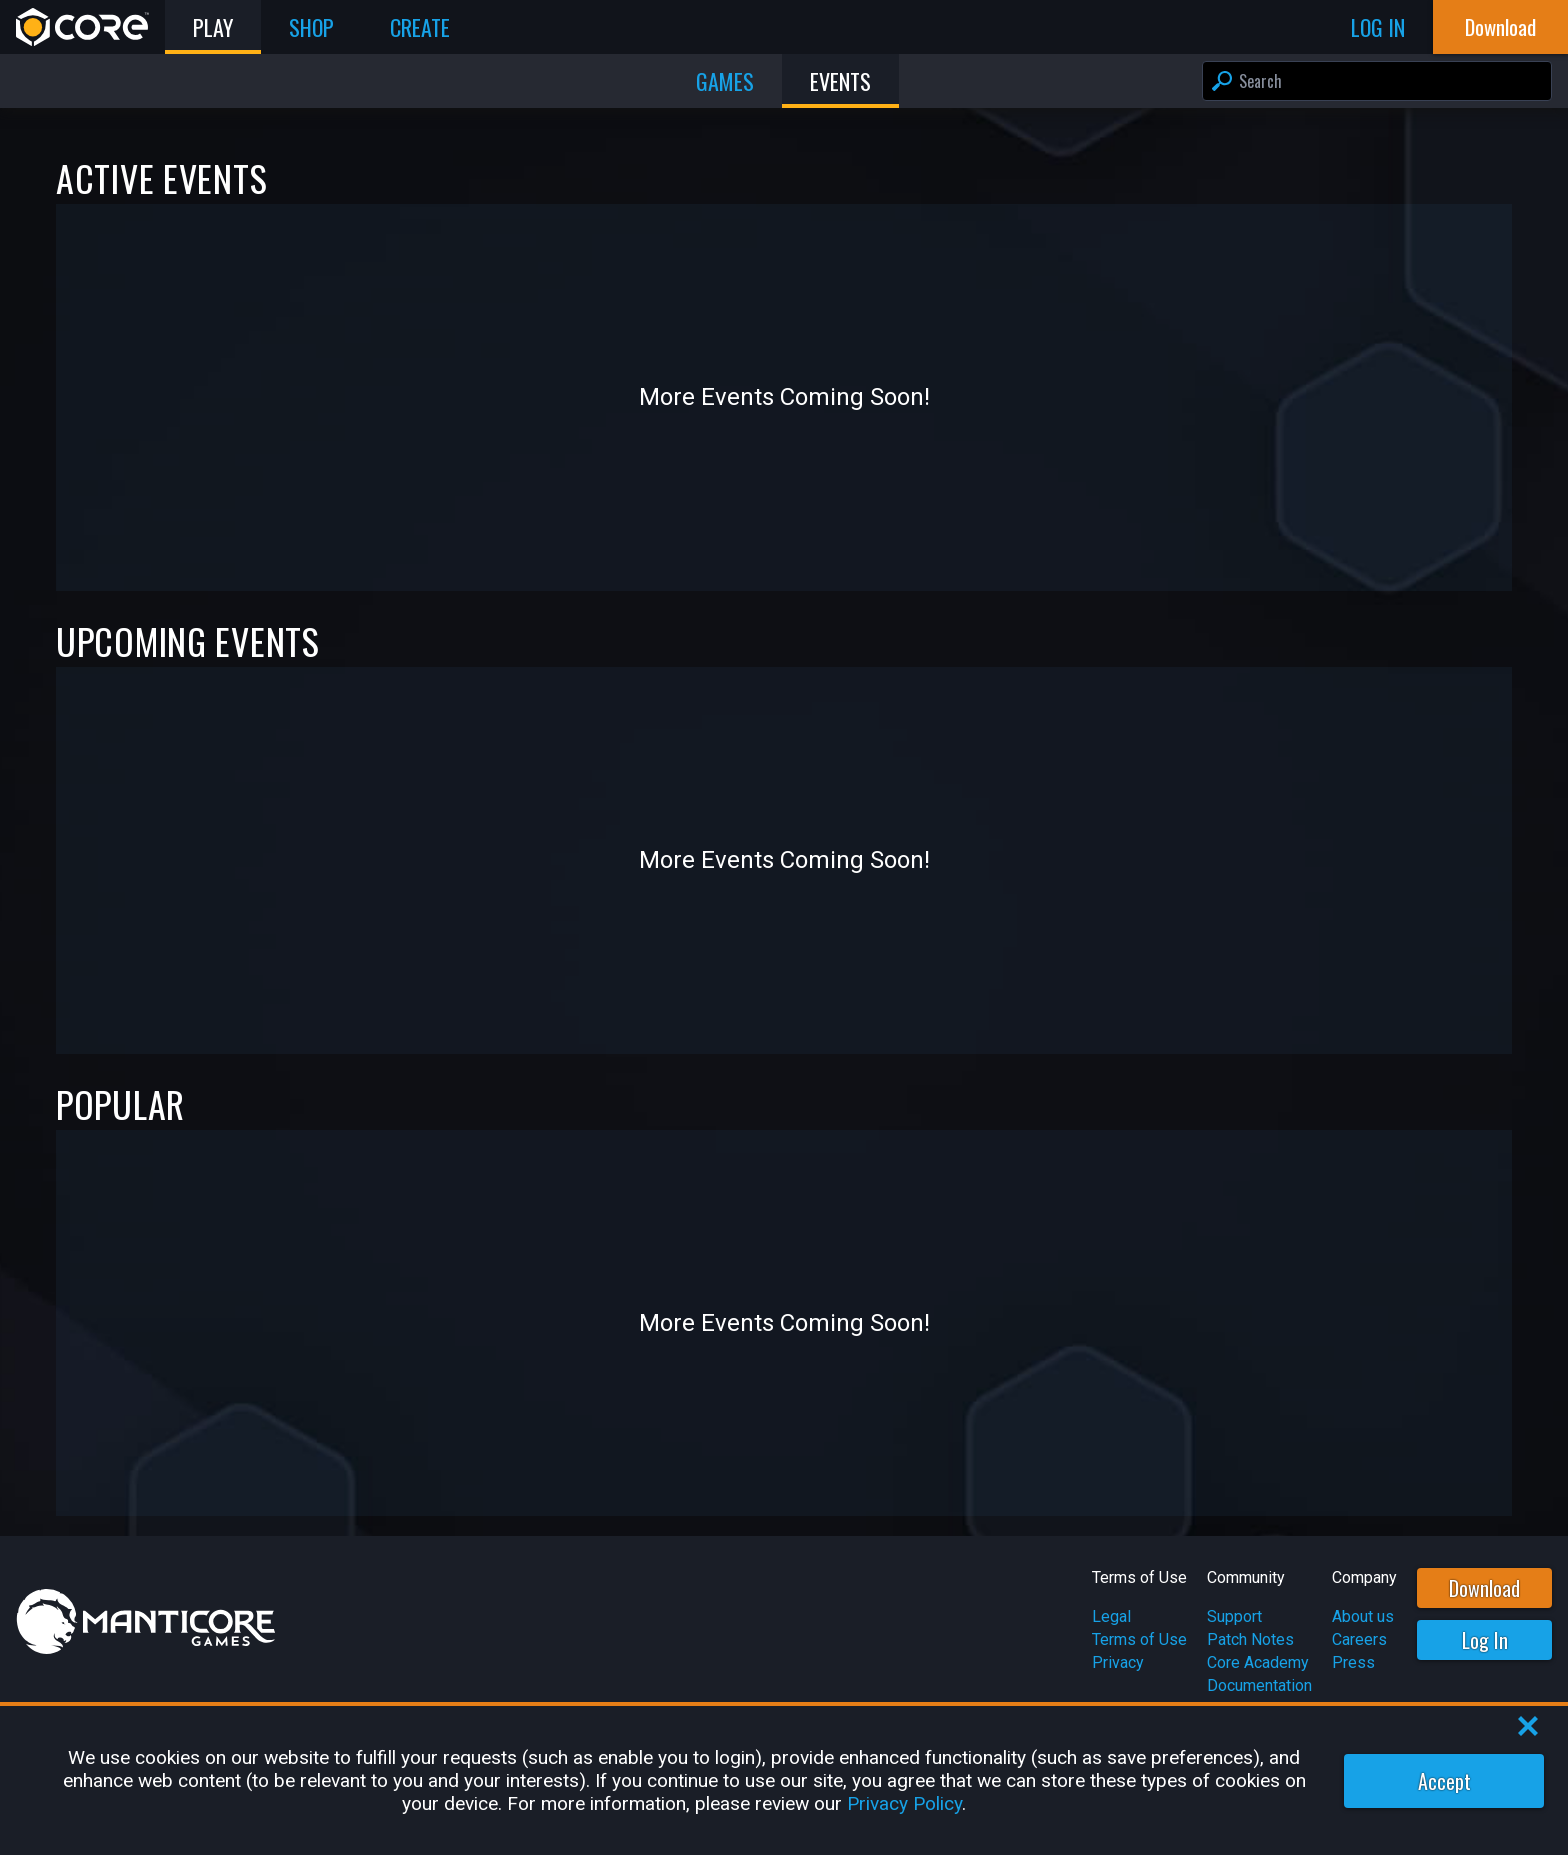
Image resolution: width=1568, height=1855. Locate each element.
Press (1353, 1662)
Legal (1111, 1616)
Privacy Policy (904, 1803)
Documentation (1259, 1685)
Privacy (1118, 1662)
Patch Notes (1250, 1639)
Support (1234, 1616)
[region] (784, 1780)
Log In (1485, 1640)
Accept (1444, 1781)
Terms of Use (1139, 1639)
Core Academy (1258, 1662)
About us (1363, 1616)
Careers (1359, 1639)
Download (1484, 1588)
